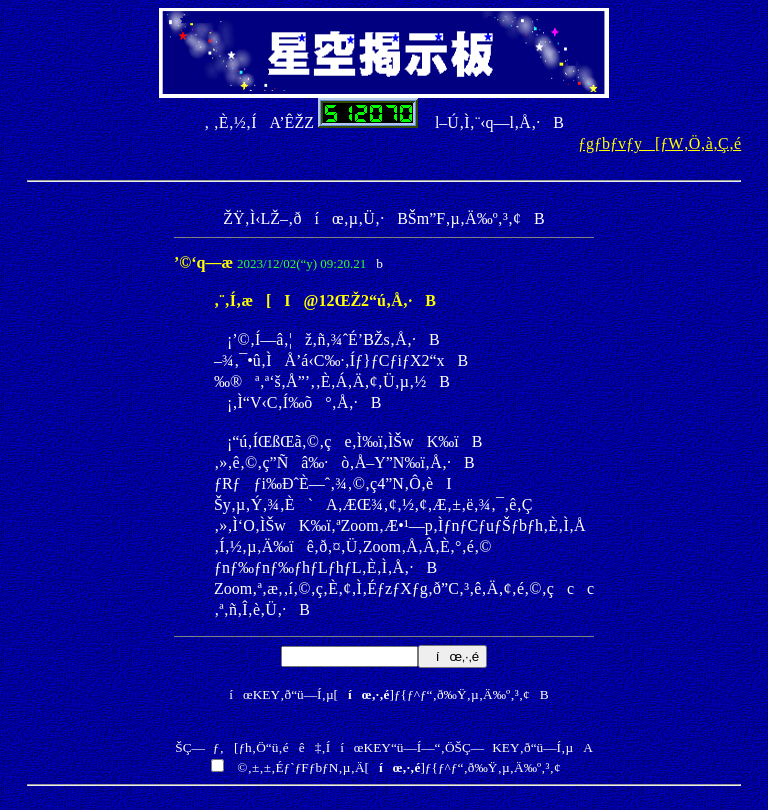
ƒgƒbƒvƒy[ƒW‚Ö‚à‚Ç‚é (659, 143)
